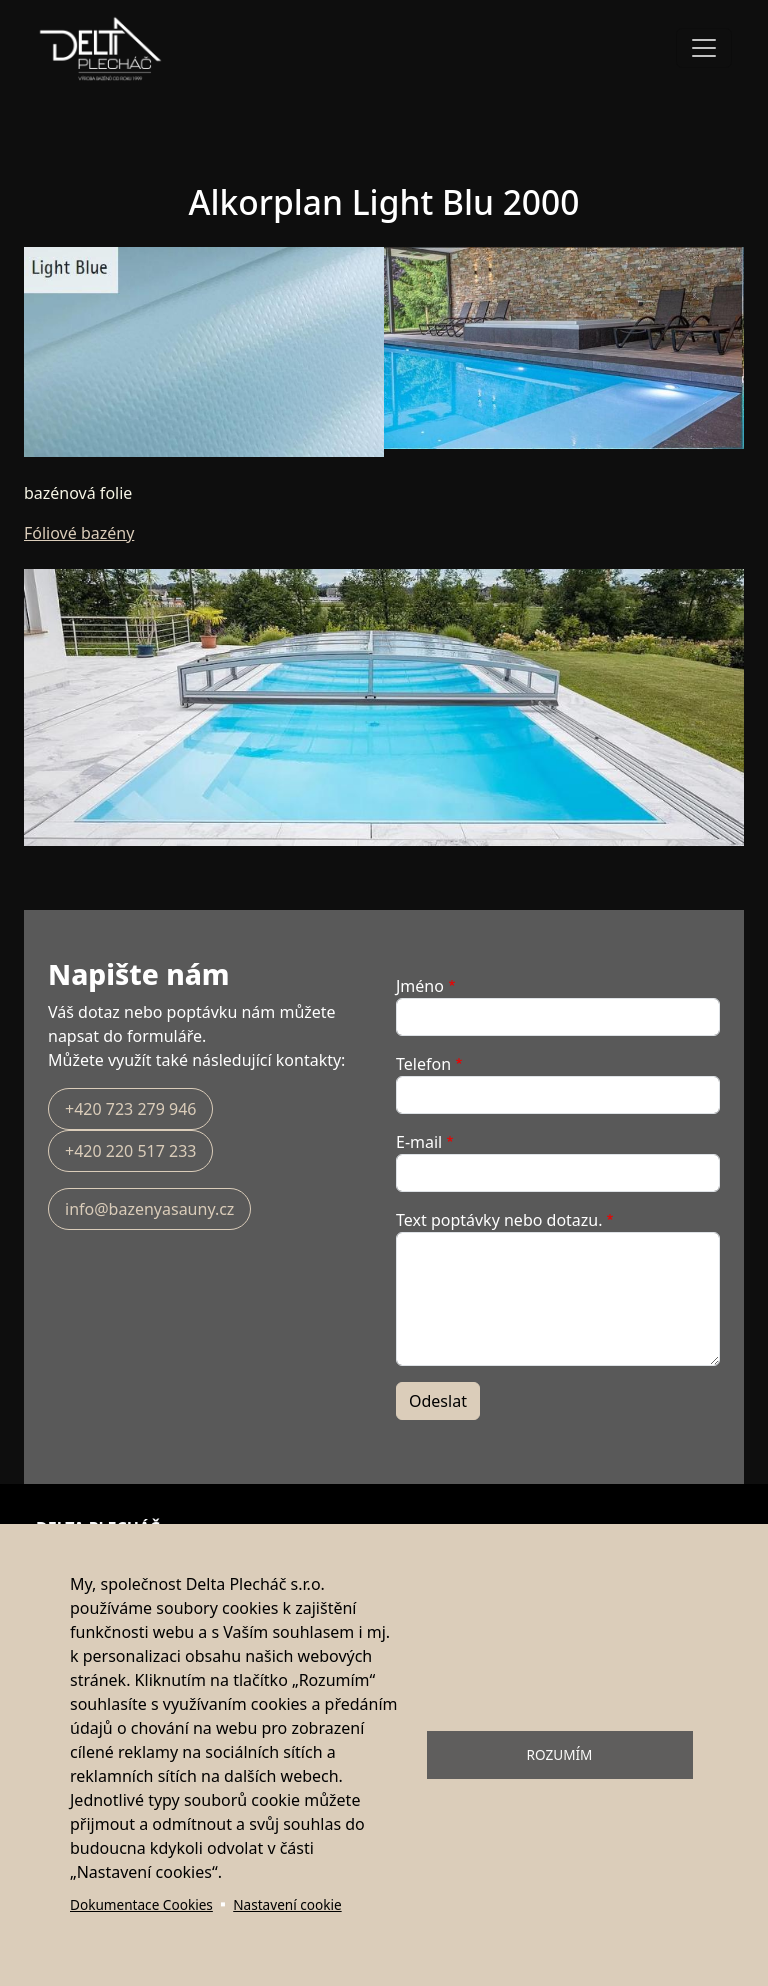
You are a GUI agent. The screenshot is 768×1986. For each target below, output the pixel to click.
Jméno (420, 986)
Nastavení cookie (287, 1904)
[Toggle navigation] (704, 48)
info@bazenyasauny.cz (149, 1209)
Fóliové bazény (79, 533)
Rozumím (560, 1754)
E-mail (419, 1142)
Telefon (423, 1064)
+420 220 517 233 (130, 1151)
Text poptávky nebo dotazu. (499, 1220)
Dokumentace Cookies (141, 1904)
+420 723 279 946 (130, 1109)
